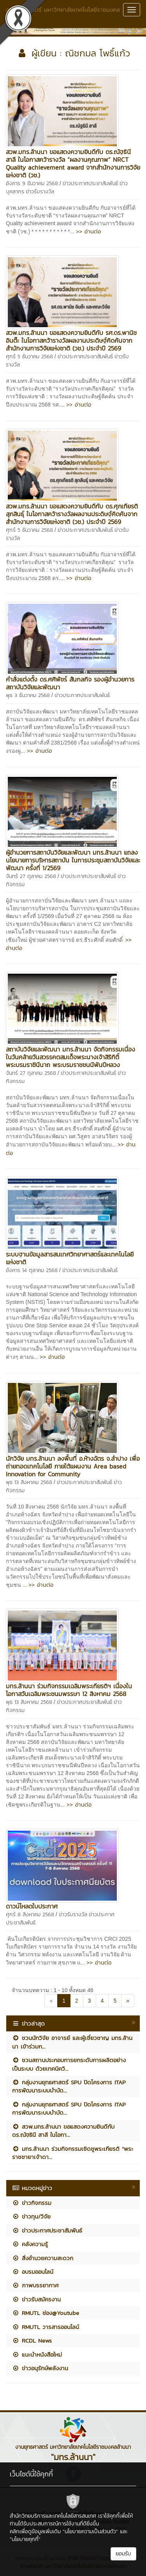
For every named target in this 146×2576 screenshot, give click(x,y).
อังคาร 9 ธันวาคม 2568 (32, 183)
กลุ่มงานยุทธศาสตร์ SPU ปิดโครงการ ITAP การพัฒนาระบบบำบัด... (69, 2086)
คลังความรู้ (30, 2244)
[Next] (127, 2000)
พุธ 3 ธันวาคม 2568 (28, 695)
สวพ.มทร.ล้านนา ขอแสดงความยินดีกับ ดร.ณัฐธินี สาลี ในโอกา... (63, 2130)
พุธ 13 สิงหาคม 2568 (29, 1482)
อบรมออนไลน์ (32, 2271)
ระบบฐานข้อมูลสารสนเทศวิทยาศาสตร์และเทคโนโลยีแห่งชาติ (70, 1258)
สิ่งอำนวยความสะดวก (42, 2258)
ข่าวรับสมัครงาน (36, 2299)
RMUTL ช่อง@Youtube (45, 2312)
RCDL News (32, 2340)
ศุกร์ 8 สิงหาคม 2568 (30, 1914)
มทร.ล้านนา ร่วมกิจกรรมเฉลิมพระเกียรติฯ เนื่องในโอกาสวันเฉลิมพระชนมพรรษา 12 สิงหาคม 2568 (69, 1689)
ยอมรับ (123, 2554)
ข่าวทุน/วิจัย (31, 2216)
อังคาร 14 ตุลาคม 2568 (32, 1270)
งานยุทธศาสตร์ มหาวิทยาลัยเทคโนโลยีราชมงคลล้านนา (62, 13)
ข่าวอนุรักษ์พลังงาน (40, 2368)
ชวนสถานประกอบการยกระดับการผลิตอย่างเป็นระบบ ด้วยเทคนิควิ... (69, 2064)
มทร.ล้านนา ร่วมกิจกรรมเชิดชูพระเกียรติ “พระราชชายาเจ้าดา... (72, 2152)
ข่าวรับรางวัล (40, 192)
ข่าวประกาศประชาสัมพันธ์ (90, 183)
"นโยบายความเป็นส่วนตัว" (90, 2531)
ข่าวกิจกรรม (31, 2202)
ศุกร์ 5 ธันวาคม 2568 (29, 356)
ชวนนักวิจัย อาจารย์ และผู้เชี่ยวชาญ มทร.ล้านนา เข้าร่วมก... (72, 2041)
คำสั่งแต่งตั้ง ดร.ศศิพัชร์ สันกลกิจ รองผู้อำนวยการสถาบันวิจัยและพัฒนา (70, 683)
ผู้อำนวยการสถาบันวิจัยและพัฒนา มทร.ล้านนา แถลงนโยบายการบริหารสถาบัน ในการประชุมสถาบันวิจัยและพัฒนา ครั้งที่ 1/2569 (73, 860)
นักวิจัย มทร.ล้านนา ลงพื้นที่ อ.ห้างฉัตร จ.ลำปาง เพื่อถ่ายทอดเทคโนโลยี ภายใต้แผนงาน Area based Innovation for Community (73, 1466)
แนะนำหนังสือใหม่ (37, 2354)
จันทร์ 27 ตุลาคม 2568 (31, 876)
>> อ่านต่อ (88, 231)
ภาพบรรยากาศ (35, 2285)
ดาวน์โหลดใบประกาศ (32, 1906)
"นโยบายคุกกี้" (25, 2539)
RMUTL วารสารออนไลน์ (45, 2326)
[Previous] (51, 2000)
